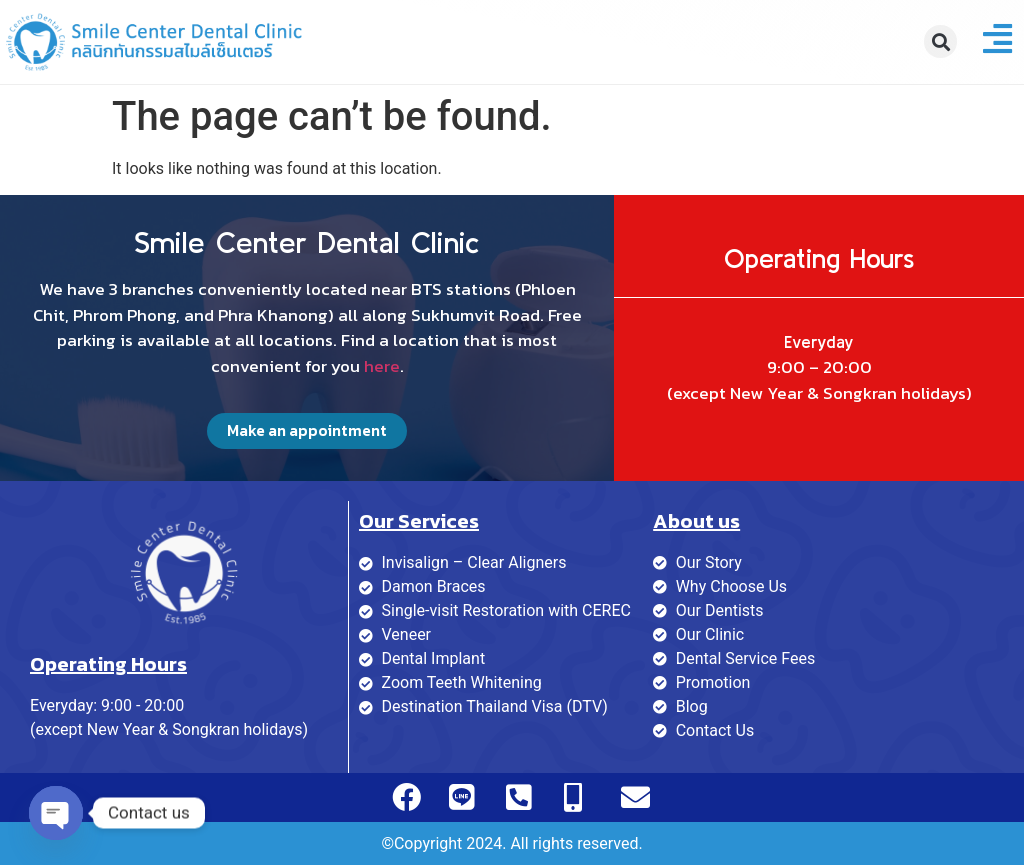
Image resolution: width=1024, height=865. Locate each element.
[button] (940, 41)
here (382, 366)
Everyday (819, 341)
